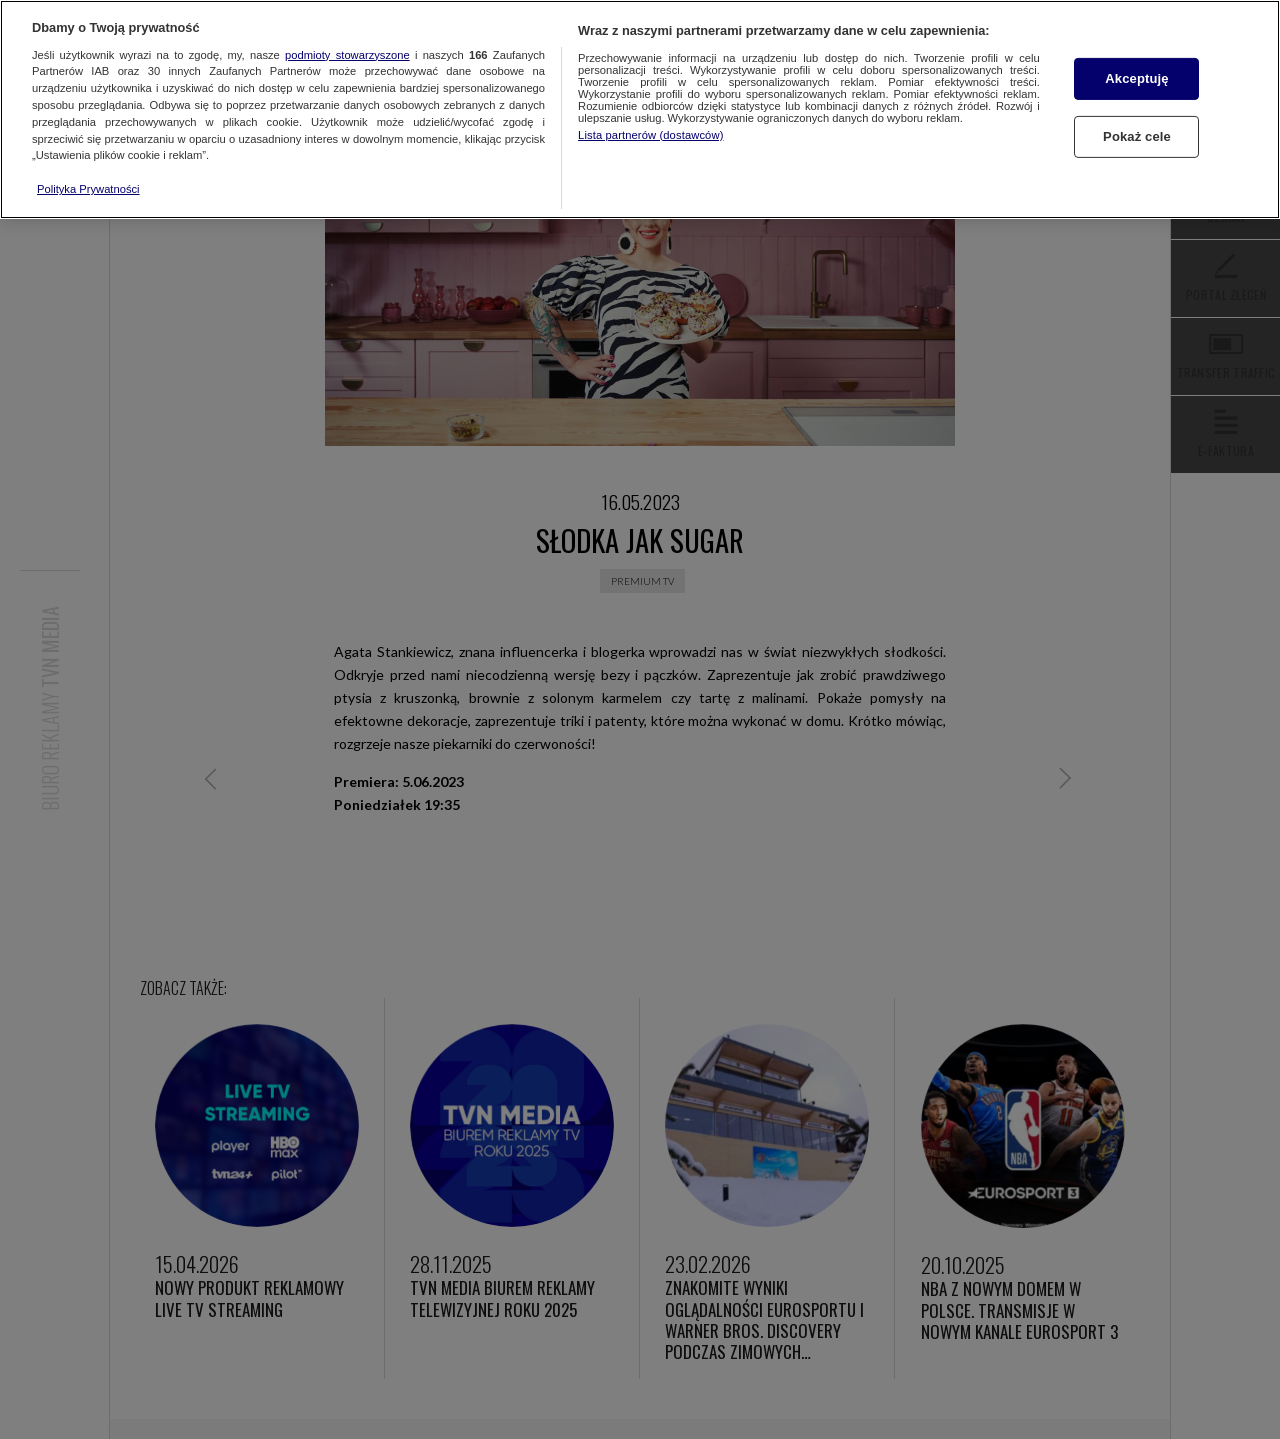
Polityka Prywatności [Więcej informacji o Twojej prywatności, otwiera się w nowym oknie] (88, 189)
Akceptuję (1136, 78)
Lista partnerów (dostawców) (650, 135)
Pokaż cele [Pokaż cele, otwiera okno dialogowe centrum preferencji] (1137, 136)
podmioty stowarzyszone (347, 55)
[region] (640, 109)
